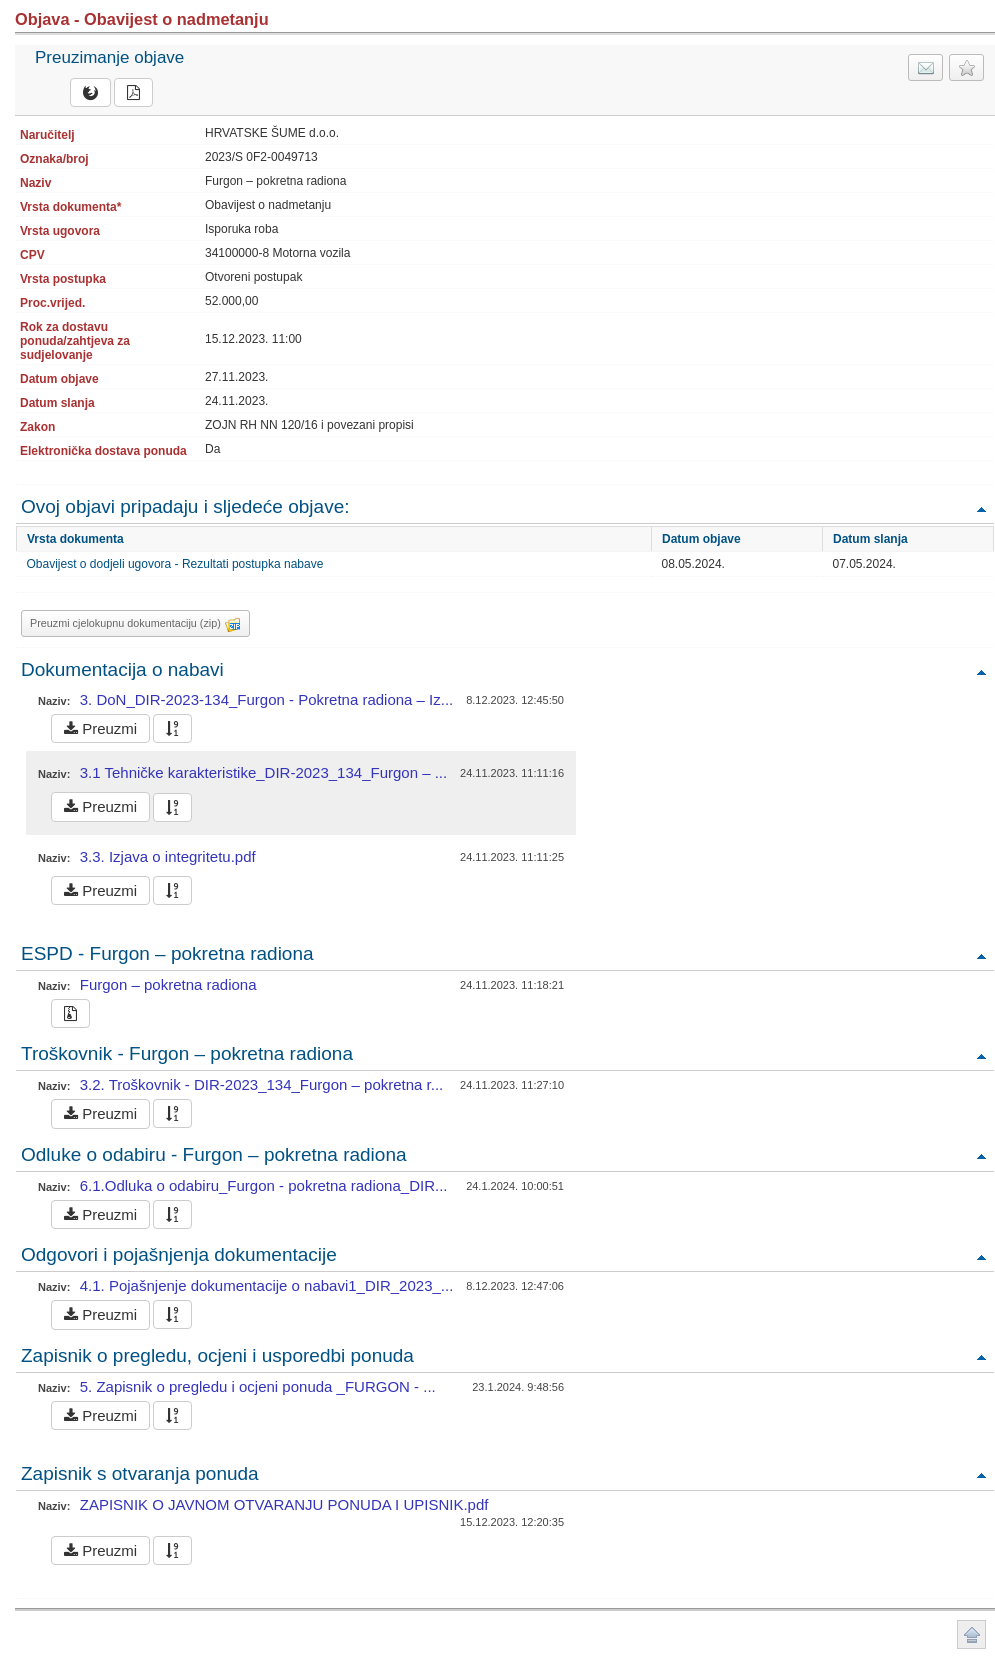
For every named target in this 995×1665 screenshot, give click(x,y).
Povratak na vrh (981, 508)
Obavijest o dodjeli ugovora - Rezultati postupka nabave (175, 564)
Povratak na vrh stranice (971, 1634)
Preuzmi (100, 728)
